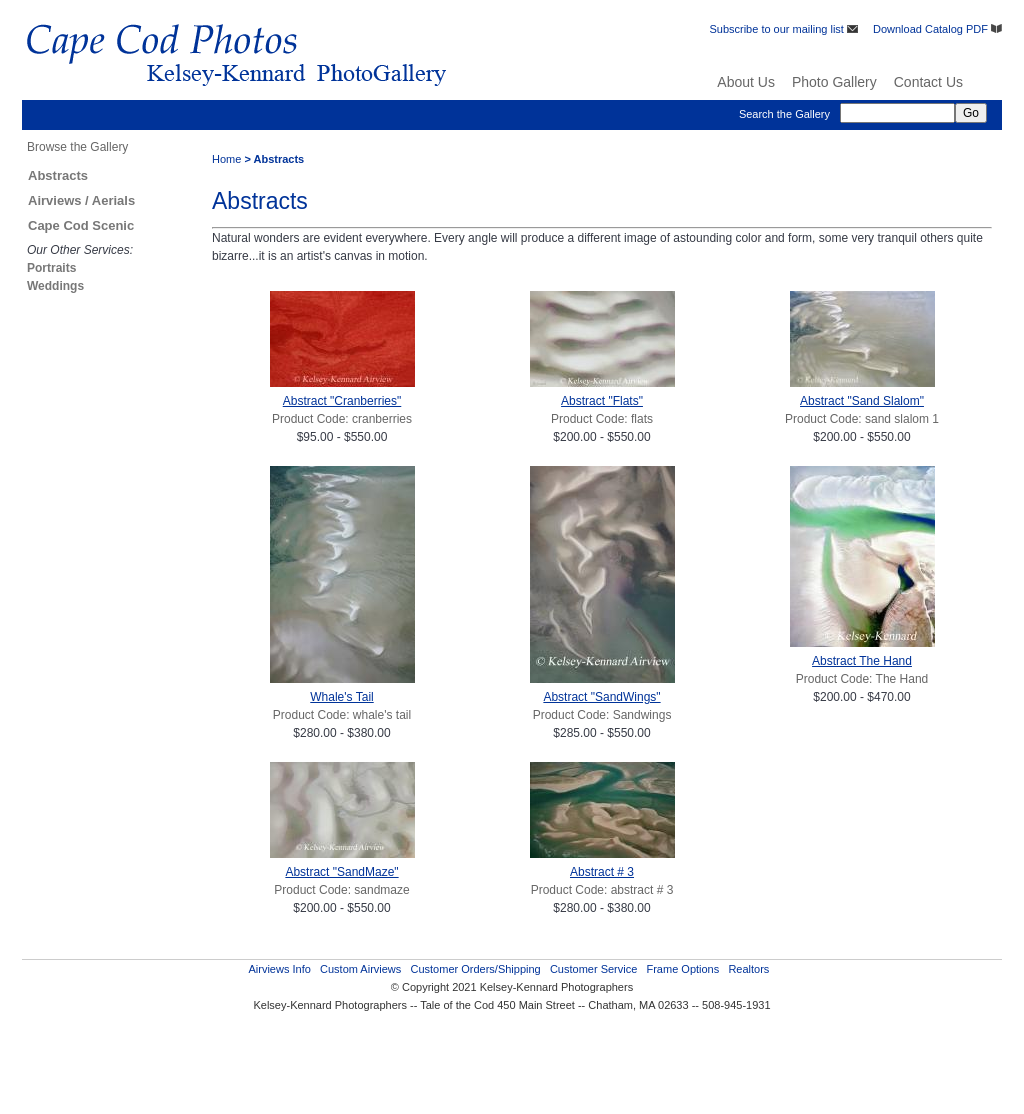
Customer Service (593, 969)
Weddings (55, 286)
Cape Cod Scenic (81, 225)
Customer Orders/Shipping (475, 969)
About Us (746, 82)
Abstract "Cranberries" (342, 401)
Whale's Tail (341, 697)
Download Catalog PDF (937, 29)
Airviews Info (279, 969)
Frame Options (682, 969)
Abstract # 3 (602, 872)
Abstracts (58, 175)
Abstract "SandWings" (601, 697)
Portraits (51, 268)
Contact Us (928, 82)
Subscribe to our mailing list (783, 29)
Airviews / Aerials (81, 200)
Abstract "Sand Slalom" (862, 401)
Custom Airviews (360, 969)
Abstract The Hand (862, 661)
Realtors (748, 969)
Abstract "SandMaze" (341, 872)
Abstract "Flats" (602, 401)
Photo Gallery (834, 82)
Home (226, 159)
